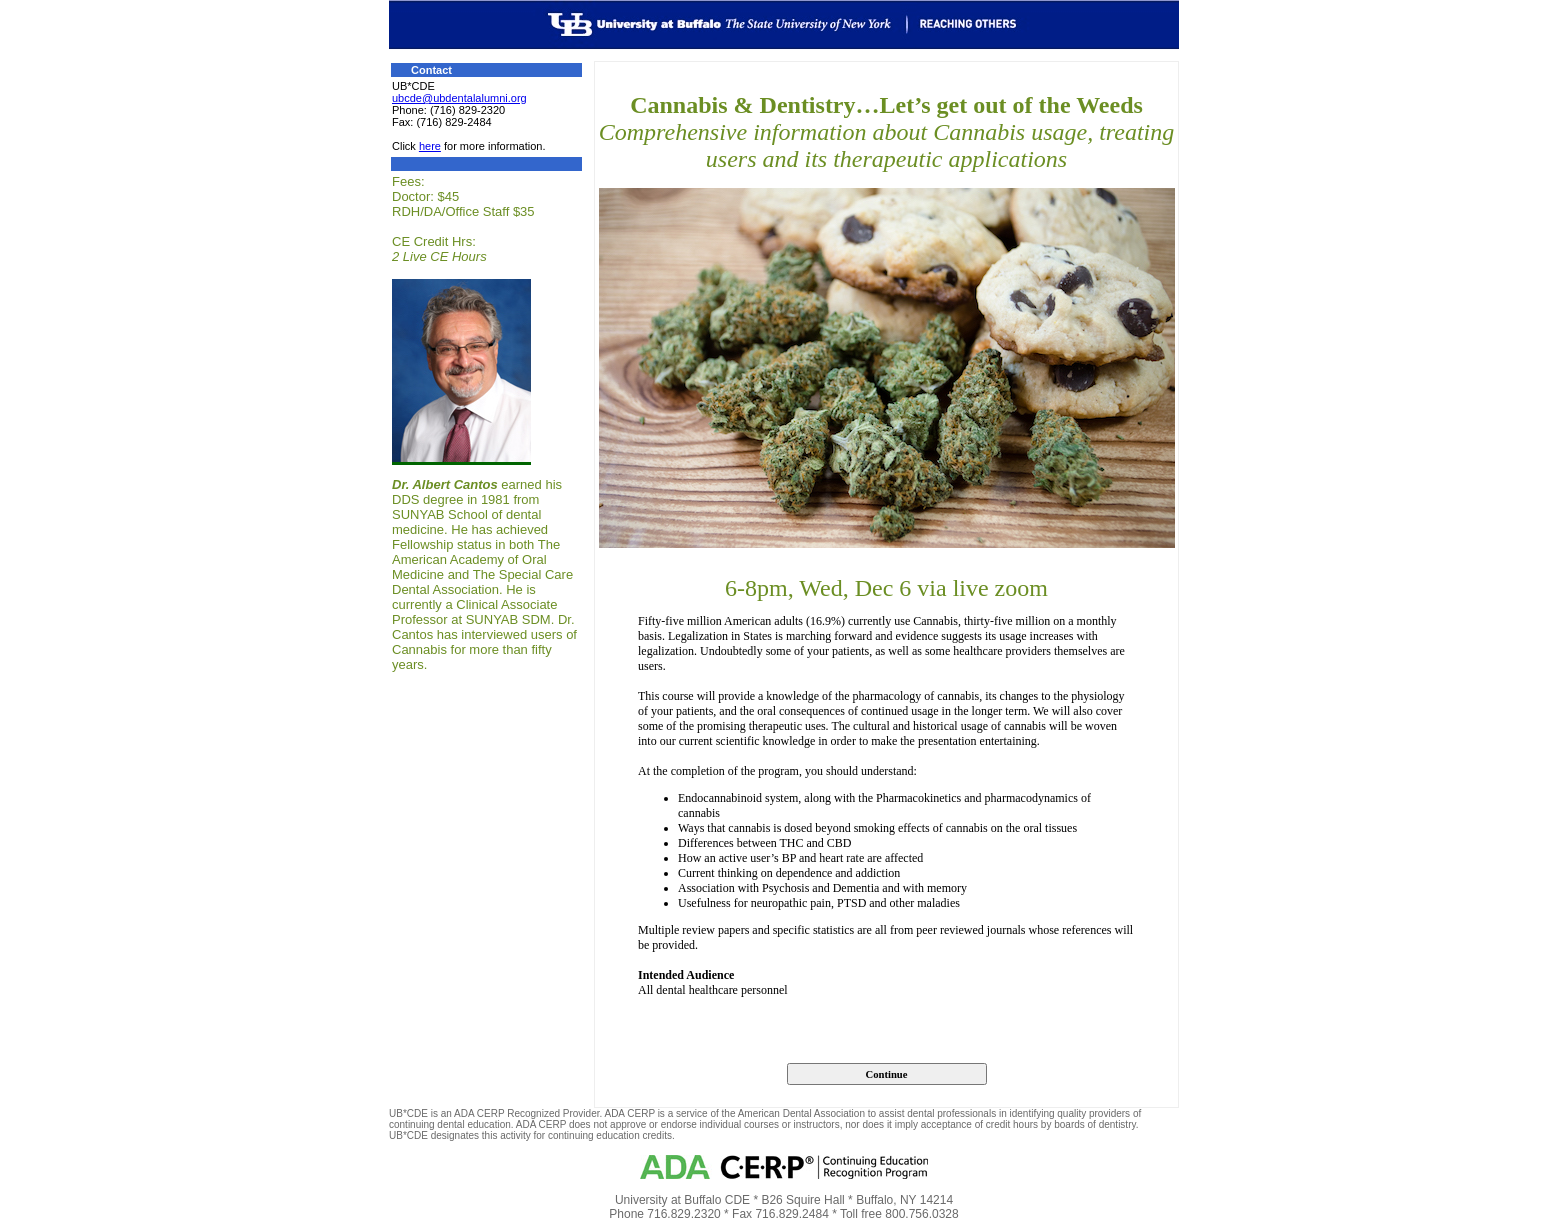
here (430, 146)
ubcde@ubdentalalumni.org (459, 98)
